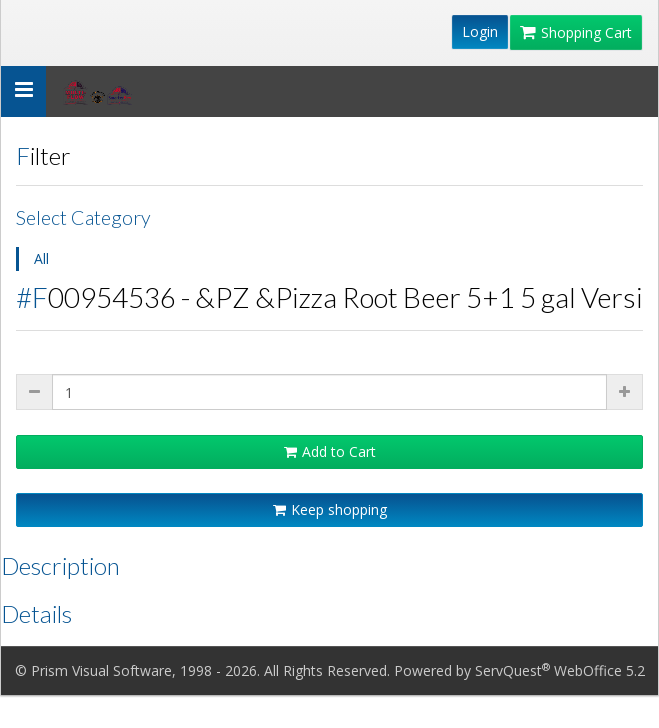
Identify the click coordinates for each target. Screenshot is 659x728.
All (41, 258)
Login (480, 31)
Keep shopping (330, 509)
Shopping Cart (576, 32)
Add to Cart (330, 451)
